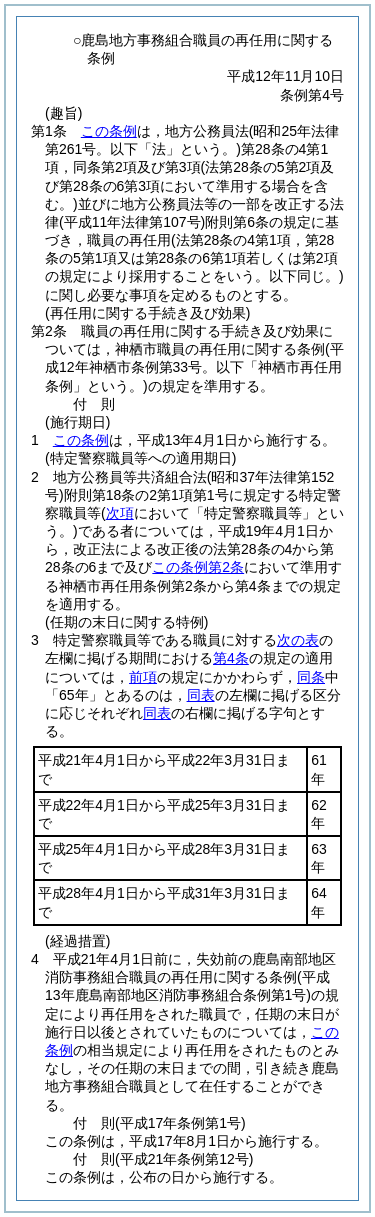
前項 (143, 677)
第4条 (231, 658)
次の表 (298, 640)
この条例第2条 (198, 567)
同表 (201, 695)
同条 (311, 677)
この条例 (109, 131)
